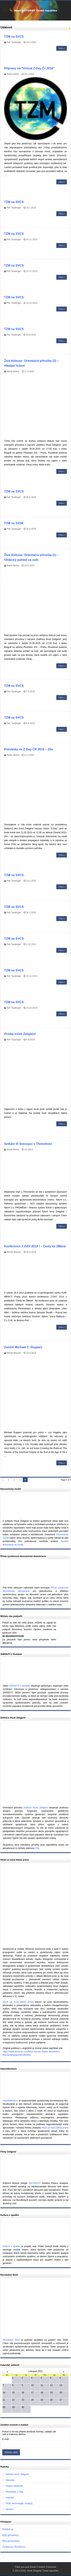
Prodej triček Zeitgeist (20, 1033)
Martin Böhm (12, 74)
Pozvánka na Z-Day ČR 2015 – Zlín (28, 749)
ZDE (37, 1848)
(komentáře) (11, 2541)
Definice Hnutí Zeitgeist (17, 2474)
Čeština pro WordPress (14, 2547)
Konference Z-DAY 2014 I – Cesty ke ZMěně (35, 1246)
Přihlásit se (7, 2529)
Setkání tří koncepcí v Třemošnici (28, 1143)
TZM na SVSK (14, 523)
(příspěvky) (10, 2535)
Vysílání (9, 2509)
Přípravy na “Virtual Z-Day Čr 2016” (29, 68)
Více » (62, 48)
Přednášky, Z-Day (14, 2491)
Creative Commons (46, 2567)
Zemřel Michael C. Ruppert (23, 1347)
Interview (10, 2480)
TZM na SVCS (14, 36)
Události (9, 2497)
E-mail (5, 2439)
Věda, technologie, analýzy (18, 2503)
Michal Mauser (13, 1252)
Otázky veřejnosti (14, 2486)
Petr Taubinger (13, 42)
